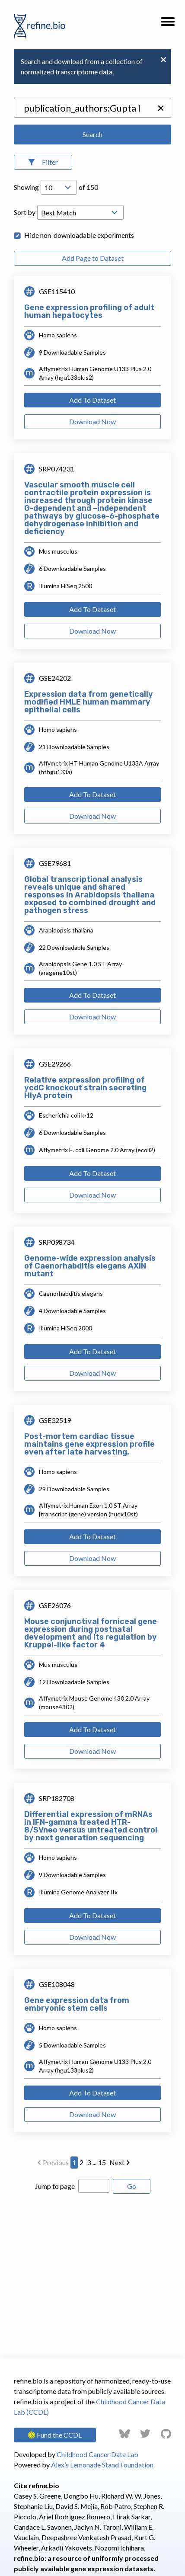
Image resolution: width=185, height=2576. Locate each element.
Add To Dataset (92, 400)
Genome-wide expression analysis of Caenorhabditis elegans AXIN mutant (90, 1265)
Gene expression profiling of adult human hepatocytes (89, 311)
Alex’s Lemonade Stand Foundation (102, 2465)
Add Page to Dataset (93, 258)
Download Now (92, 421)
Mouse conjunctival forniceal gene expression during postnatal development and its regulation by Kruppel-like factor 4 (90, 1633)
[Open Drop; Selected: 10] (59, 187)
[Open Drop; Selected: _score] (80, 212)
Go (131, 2186)
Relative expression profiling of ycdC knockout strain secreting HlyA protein (85, 1087)
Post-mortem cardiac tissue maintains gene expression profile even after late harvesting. (89, 1444)
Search (92, 134)
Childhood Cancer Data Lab (97, 2454)
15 (102, 2162)
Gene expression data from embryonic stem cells (76, 2004)
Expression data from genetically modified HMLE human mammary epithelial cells (88, 701)
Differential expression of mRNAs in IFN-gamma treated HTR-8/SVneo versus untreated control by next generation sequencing (90, 1826)
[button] (168, 24)
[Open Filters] (43, 162)
